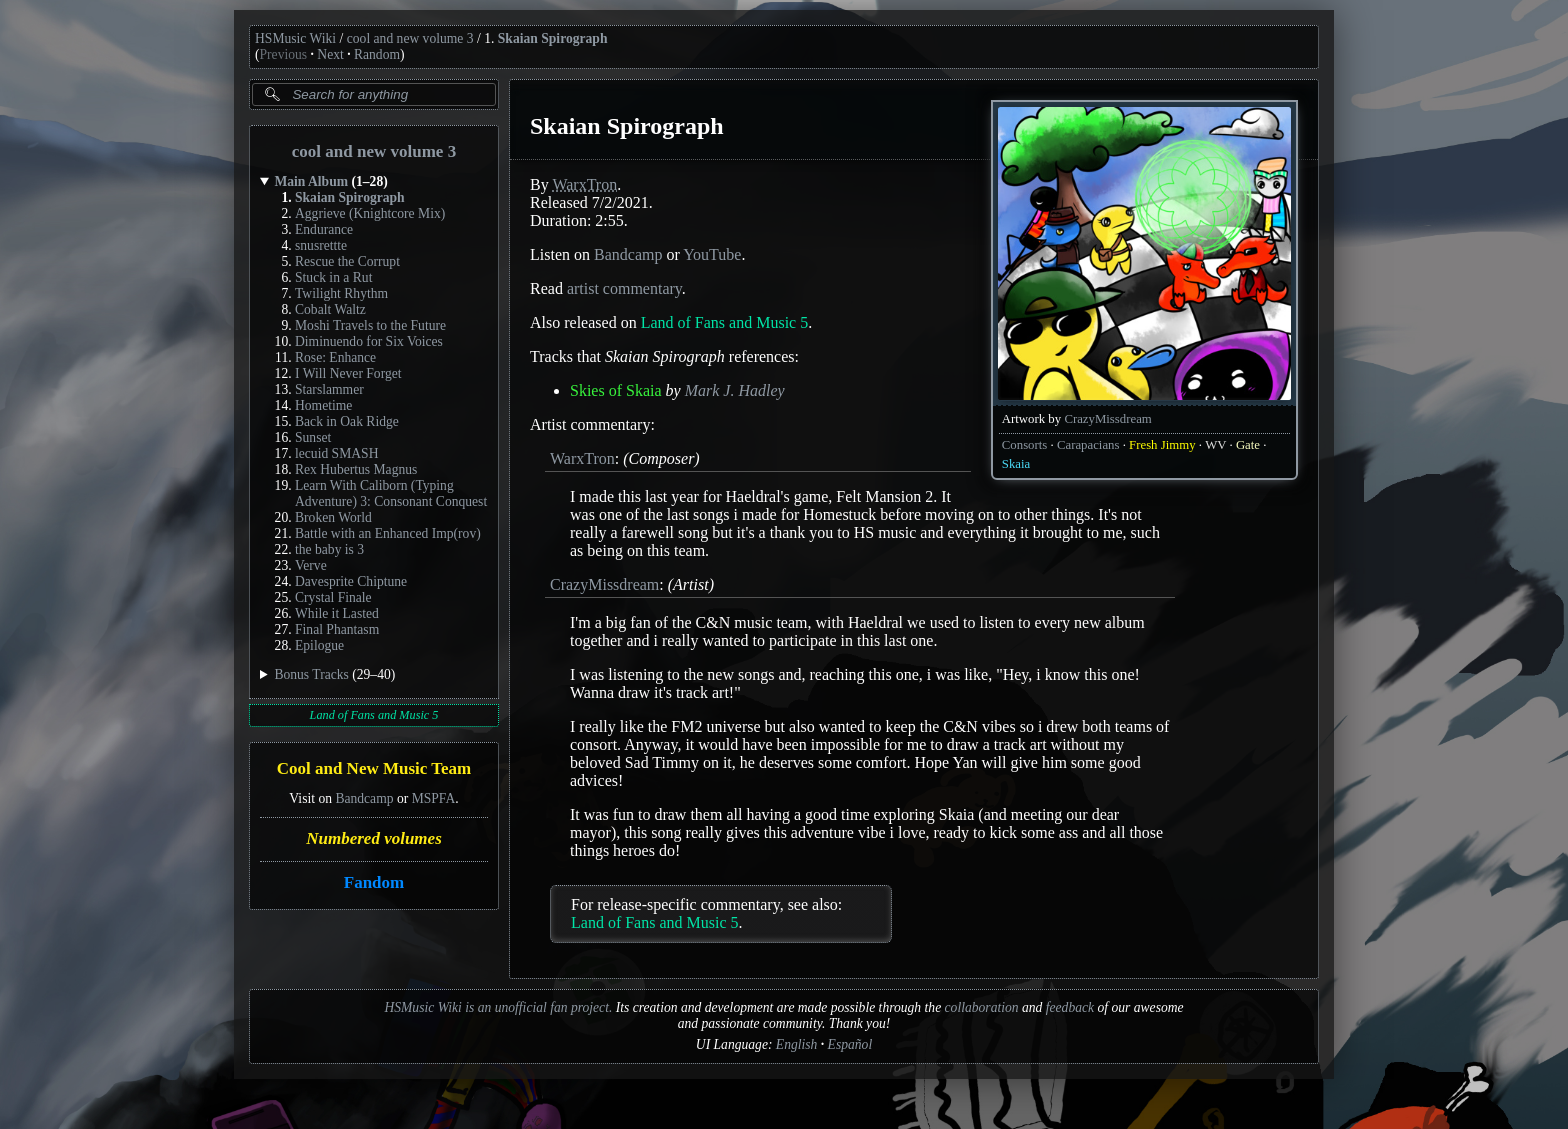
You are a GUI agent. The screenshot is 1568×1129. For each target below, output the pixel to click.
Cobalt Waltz (330, 309)
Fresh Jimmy (1162, 445)
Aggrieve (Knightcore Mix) (370, 213)
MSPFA (434, 798)
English (797, 1044)
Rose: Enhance (335, 357)
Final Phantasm (337, 629)
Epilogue (319, 645)
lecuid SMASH (336, 453)
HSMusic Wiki (295, 38)
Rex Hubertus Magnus (356, 469)
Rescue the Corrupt (347, 261)
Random (377, 54)
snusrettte (321, 245)
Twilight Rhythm (341, 293)
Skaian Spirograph (553, 38)
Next (330, 54)
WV (1215, 445)
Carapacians (1088, 445)
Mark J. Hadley (735, 390)
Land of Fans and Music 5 (374, 715)
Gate (1248, 445)
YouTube (712, 254)
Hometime (323, 405)
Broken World (333, 517)
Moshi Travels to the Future (370, 325)
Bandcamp (364, 798)
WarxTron (584, 184)
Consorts (1025, 445)
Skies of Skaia (616, 390)
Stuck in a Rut (333, 277)
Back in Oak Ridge (347, 421)
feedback (1070, 1007)
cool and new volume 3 (410, 38)
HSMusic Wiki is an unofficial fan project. (498, 1007)
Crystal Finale (333, 597)
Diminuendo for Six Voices (369, 341)
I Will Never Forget (348, 373)
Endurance (324, 229)
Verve (311, 565)
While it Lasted (337, 613)
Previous (284, 54)
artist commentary (624, 288)
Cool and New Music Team (374, 769)
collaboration (982, 1007)
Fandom (374, 882)
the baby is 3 (329, 549)
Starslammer (329, 389)
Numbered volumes (374, 838)
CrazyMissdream (1107, 419)
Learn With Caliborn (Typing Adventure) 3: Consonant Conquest (391, 493)
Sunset (313, 437)
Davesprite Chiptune (351, 581)
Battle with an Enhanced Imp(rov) (388, 533)
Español (850, 1044)
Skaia (1016, 464)
